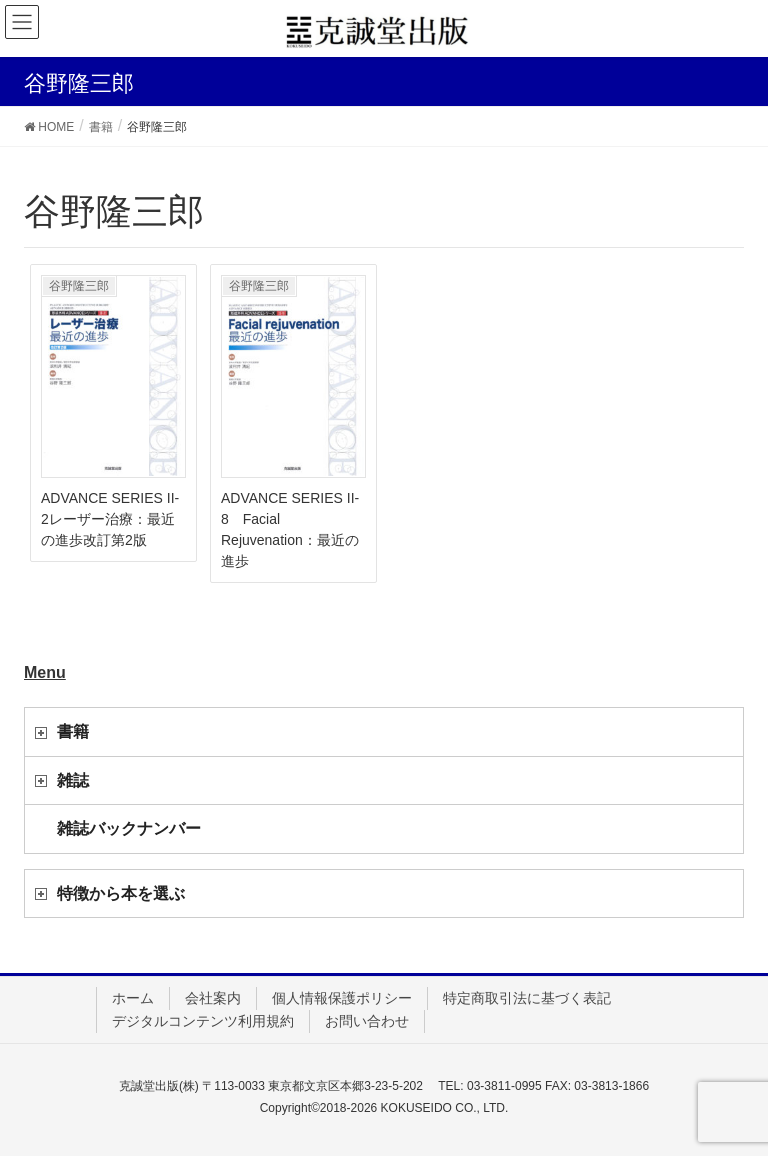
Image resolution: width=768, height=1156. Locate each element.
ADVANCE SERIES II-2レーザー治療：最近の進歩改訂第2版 (110, 519)
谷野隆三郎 (79, 286)
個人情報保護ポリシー (342, 998)
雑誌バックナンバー (129, 828)
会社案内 (213, 998)
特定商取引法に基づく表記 (527, 998)
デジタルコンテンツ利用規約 (203, 1021)
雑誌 (73, 780)
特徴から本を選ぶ (121, 893)
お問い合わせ (367, 1021)
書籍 (73, 731)
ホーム (133, 998)
